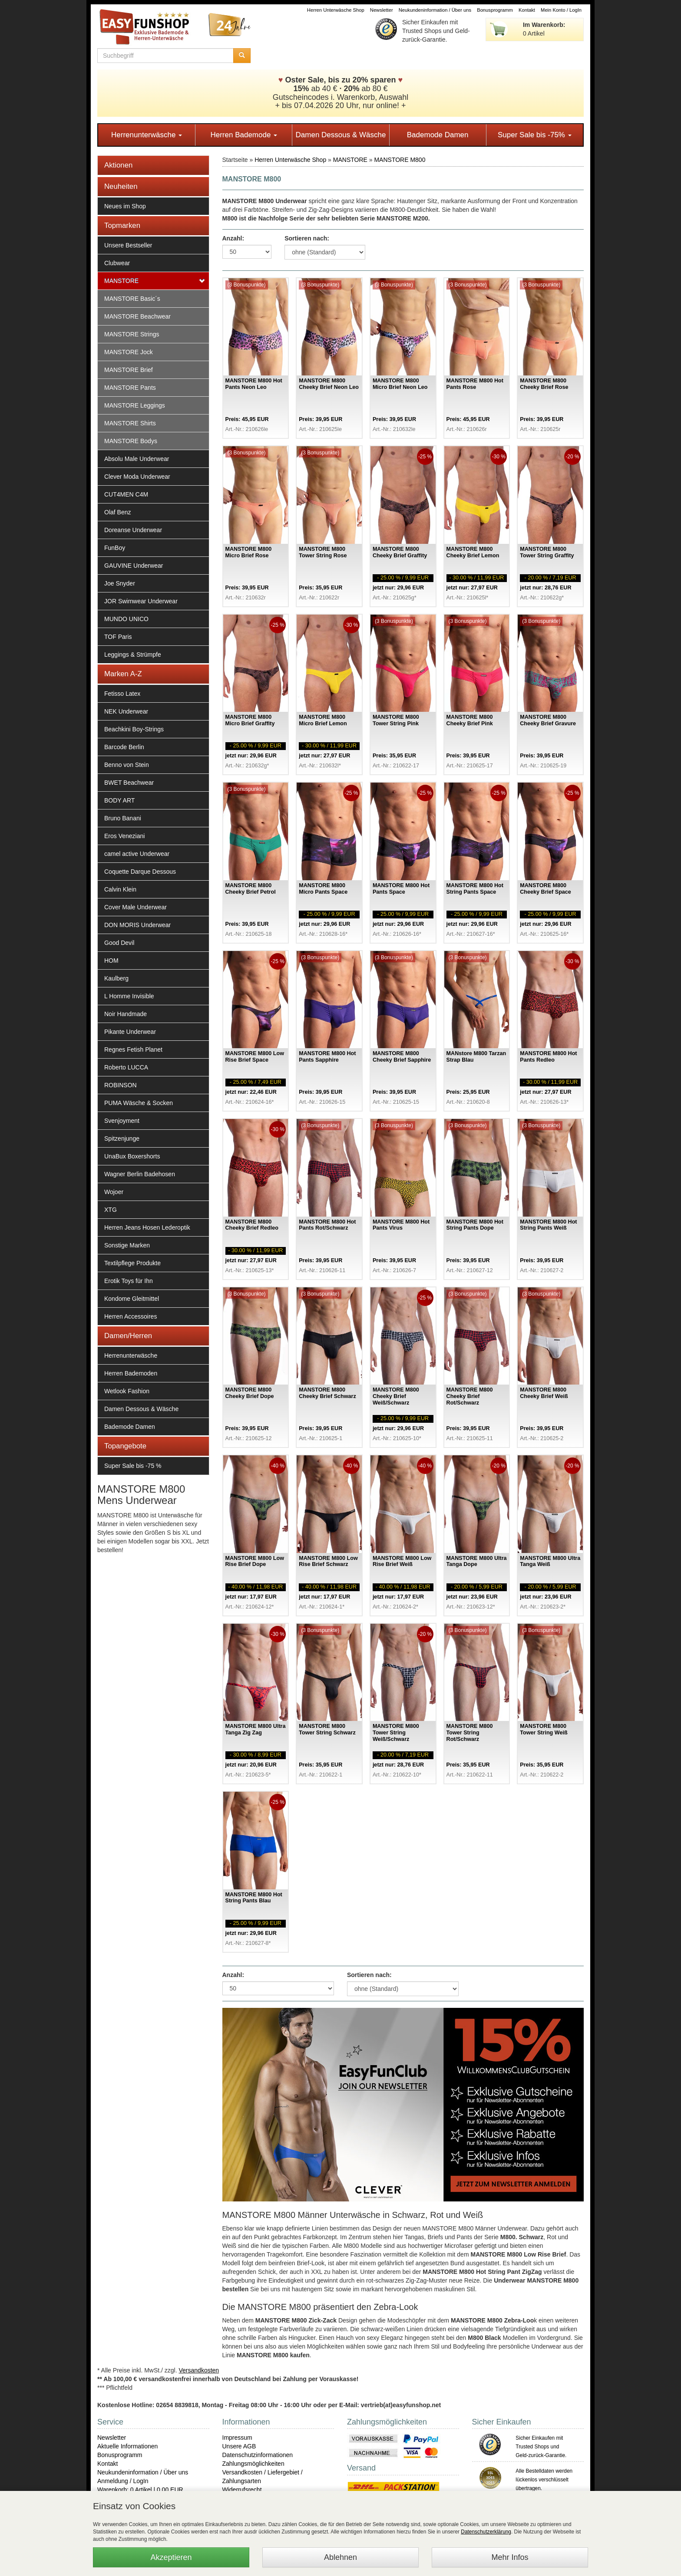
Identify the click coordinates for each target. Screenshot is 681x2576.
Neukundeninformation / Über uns (435, 10)
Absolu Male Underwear (136, 458)
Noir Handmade (125, 1013)
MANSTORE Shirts (130, 423)
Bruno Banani (122, 818)
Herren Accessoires (130, 1316)
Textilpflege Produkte (132, 1263)
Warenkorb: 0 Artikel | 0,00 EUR (140, 2489)
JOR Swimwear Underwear (141, 601)
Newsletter (381, 10)
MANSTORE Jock (128, 352)
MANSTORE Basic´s (132, 298)
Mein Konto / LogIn (561, 10)
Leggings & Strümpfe (132, 654)
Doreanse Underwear (133, 529)
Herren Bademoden (130, 1373)
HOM (111, 960)
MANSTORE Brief (128, 369)
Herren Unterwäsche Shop (335, 10)
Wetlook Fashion (126, 1391)
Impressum (237, 2437)
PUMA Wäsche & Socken (138, 1102)
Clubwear (117, 263)
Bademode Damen (438, 135)
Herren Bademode (243, 135)
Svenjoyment (121, 1120)
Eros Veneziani (124, 835)
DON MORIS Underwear (137, 924)
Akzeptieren (171, 2557)
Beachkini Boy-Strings (134, 729)
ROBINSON (120, 1085)
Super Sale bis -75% (535, 135)
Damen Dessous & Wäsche (341, 135)
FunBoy (114, 547)
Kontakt (527, 10)
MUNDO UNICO (126, 618)
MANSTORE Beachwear (137, 316)
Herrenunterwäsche (146, 135)
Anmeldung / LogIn (123, 2480)
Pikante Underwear (130, 1031)
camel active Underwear (136, 853)
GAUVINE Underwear (133, 565)
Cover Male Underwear (135, 907)
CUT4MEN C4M (126, 494)
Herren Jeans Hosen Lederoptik (147, 1227)
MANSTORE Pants (130, 387)
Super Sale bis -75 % (133, 1465)
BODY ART (119, 800)
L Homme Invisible (129, 996)
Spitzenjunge (121, 1138)
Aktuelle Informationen (127, 2446)
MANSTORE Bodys (130, 441)
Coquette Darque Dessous (140, 871)
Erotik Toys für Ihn (128, 1280)
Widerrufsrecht (242, 2489)
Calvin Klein (120, 889)
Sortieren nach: (306, 238)
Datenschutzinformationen (257, 2454)
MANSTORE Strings (131, 334)
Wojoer (113, 1191)
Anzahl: (233, 238)
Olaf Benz (117, 512)
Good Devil (119, 942)
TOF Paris (118, 636)
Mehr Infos (509, 2557)
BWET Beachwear (129, 782)
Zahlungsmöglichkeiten (253, 2463)
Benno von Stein (126, 764)
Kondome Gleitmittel (131, 1298)
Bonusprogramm (495, 10)
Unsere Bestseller (128, 245)
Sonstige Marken (127, 1245)
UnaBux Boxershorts (132, 1156)
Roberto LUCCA (126, 1067)
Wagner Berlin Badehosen (139, 1174)
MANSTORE (121, 280)
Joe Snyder (119, 583)
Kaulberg (116, 978)
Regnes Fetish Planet (133, 1049)
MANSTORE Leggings (134, 405)
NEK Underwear (126, 711)
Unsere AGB (239, 2446)
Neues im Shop (125, 206)
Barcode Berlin (124, 747)
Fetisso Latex (122, 693)
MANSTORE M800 (399, 159)
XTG (110, 1209)
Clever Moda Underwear (137, 476)
